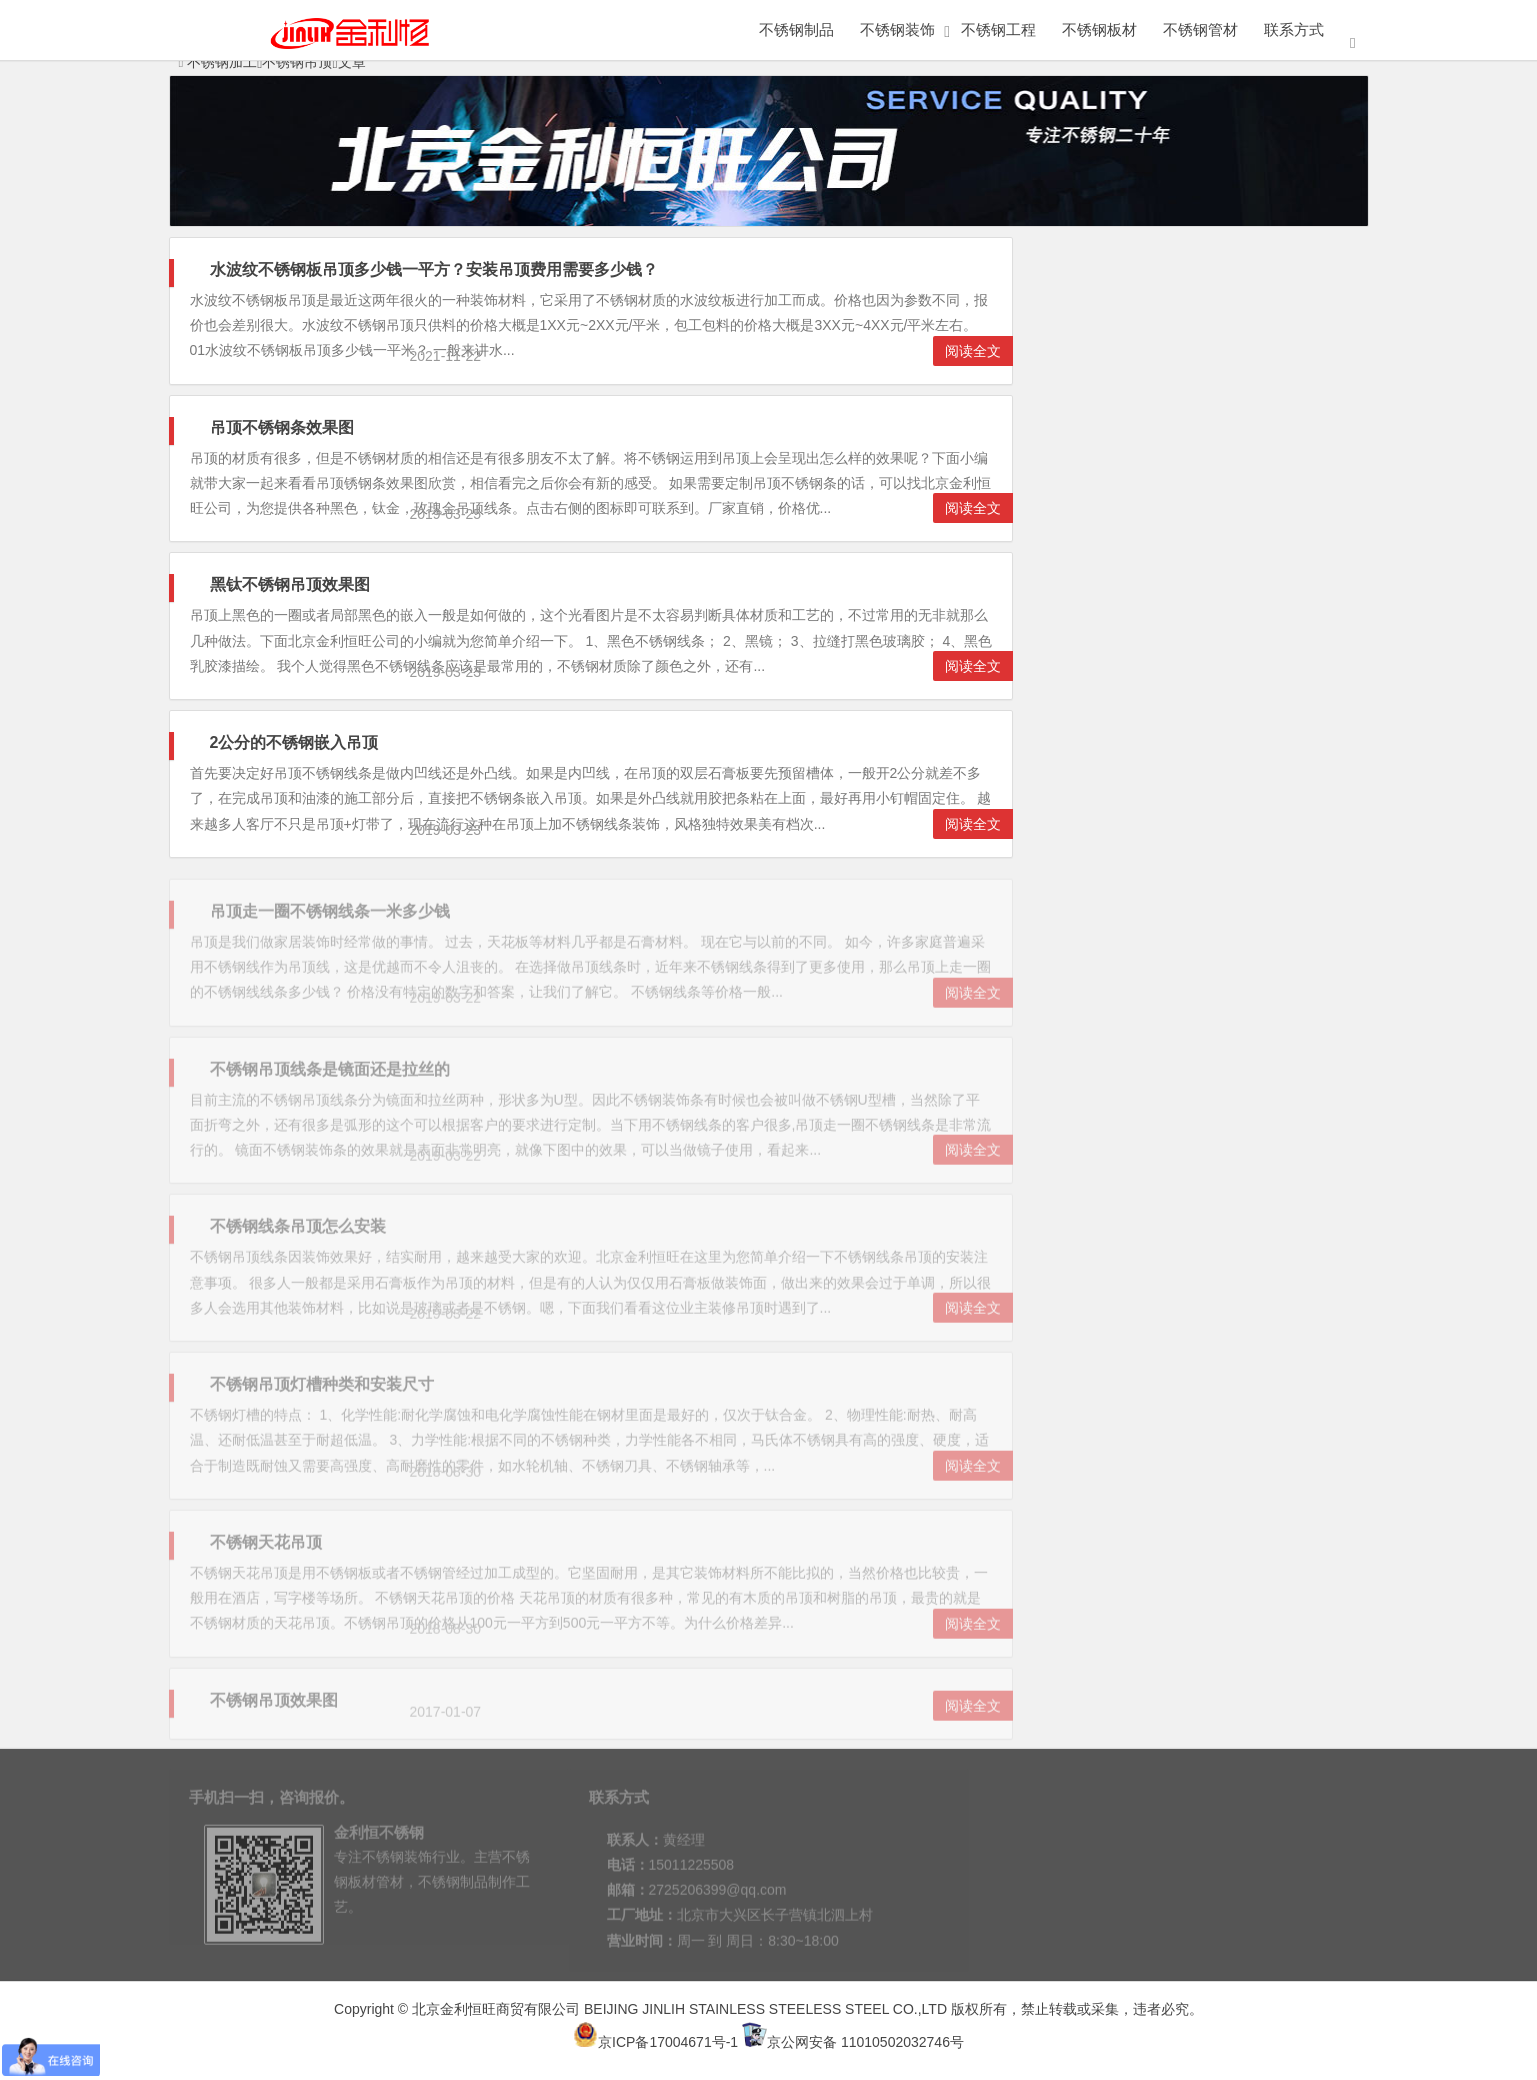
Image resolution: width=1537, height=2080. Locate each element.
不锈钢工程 (998, 29)
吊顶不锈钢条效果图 (282, 427)
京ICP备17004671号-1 (655, 2042)
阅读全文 (973, 351)
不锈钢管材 (1200, 29)
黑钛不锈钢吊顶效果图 (290, 584)
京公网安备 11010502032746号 (853, 2042)
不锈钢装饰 (897, 29)
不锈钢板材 (1099, 29)
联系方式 (1294, 29)
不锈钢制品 (796, 29)
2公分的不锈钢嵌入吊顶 (294, 742)
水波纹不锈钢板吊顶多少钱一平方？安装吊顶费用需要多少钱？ (434, 269)
